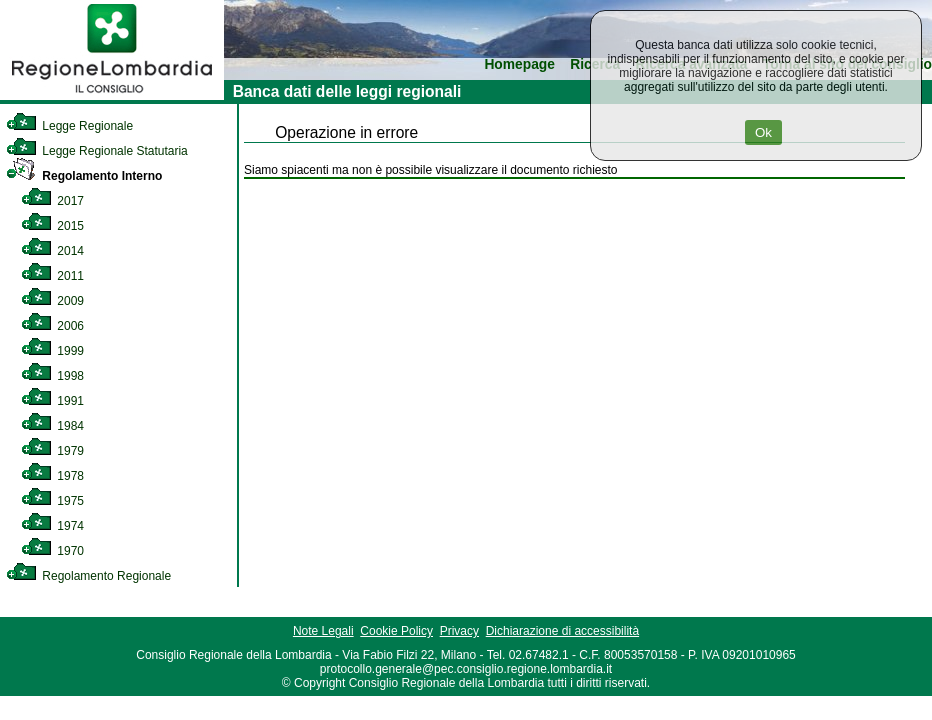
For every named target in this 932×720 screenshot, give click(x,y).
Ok (763, 132)
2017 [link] (52, 201)
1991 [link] (52, 401)
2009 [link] (52, 301)
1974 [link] (52, 526)
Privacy (459, 631)
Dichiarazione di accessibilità (562, 631)
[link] (112, 96)
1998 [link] (52, 376)
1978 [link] (52, 476)
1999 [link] (52, 351)
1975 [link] (52, 501)
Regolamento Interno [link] (84, 176)
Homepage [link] (519, 64)
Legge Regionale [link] (69, 126)
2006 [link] (52, 326)
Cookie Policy (396, 631)
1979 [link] (52, 451)
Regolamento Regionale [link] (88, 576)
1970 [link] (52, 551)
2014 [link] (52, 251)
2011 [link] (52, 276)
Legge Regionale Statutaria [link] (97, 151)
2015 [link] (52, 226)
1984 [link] (52, 426)
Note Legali (323, 631)
